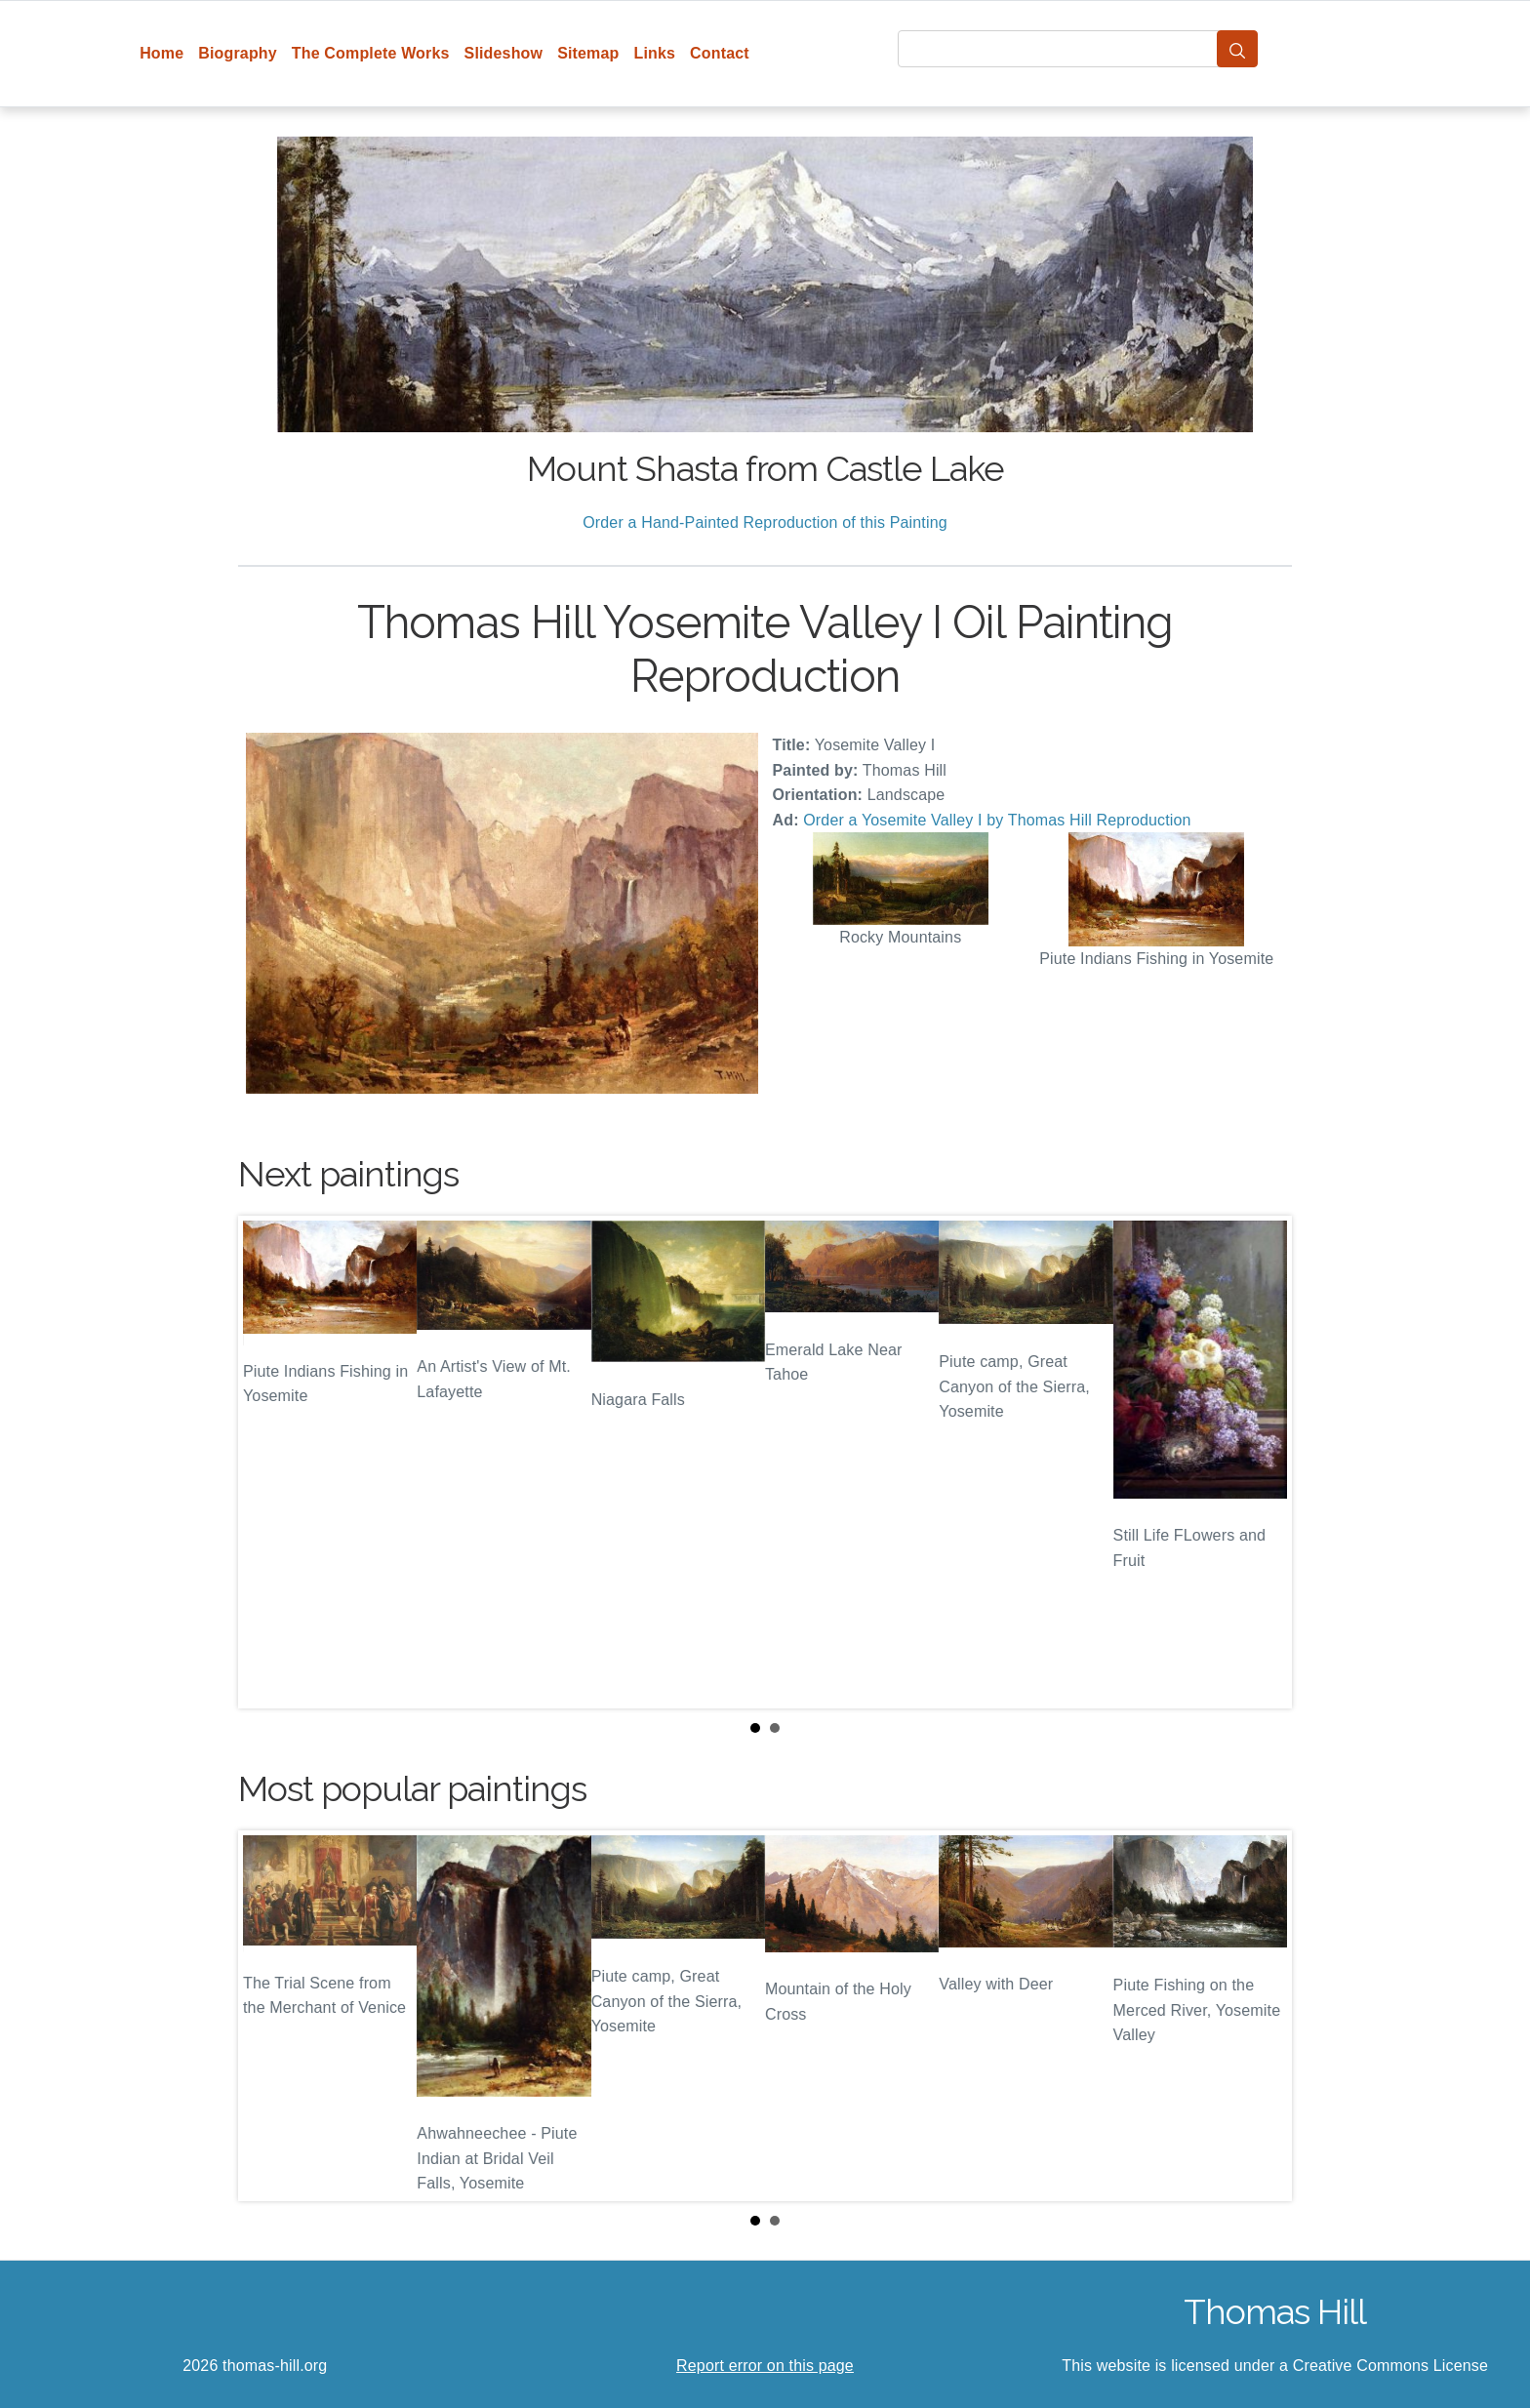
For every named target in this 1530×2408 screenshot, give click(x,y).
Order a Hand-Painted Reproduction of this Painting (765, 522)
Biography (237, 53)
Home (161, 53)
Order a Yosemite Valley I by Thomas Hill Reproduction (996, 820)
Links (655, 53)
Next (1261, 1462)
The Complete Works (371, 53)
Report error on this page (765, 2365)
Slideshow (504, 53)
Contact (719, 53)
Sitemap (588, 53)
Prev (268, 1462)
